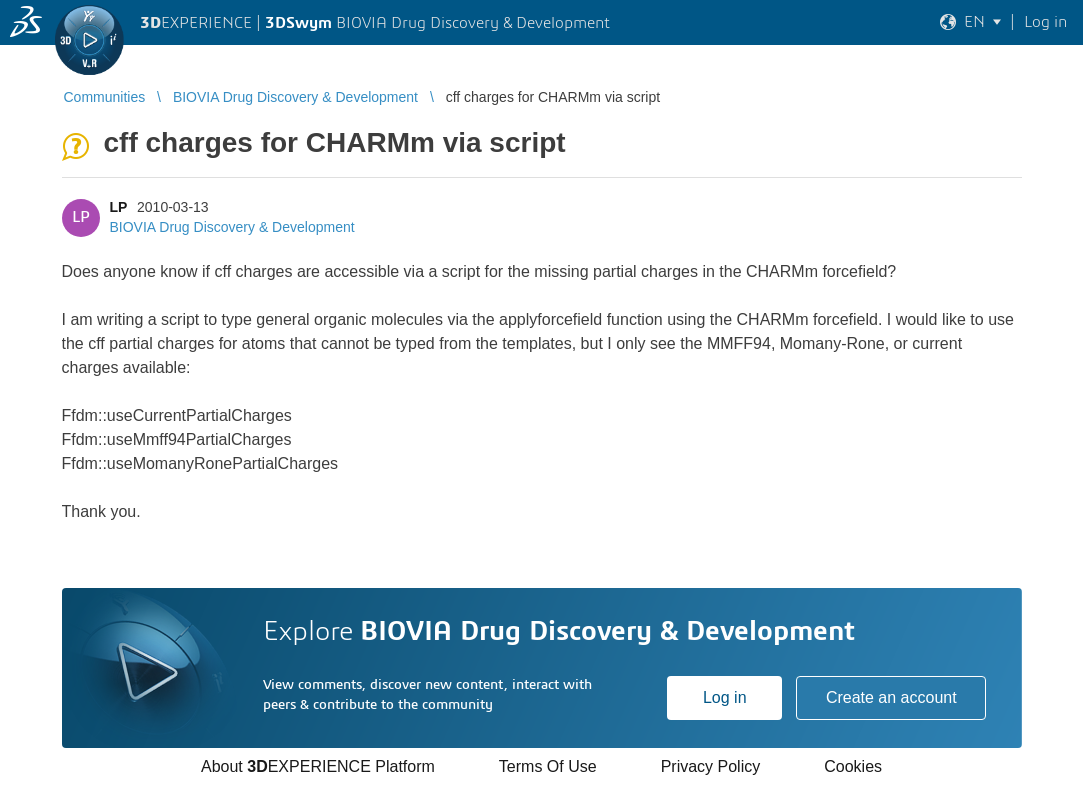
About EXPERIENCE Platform (318, 766)
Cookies (853, 766)
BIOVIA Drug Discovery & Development (232, 227)
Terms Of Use (548, 766)
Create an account (891, 697)
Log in (725, 697)
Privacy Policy (711, 766)
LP (119, 207)
